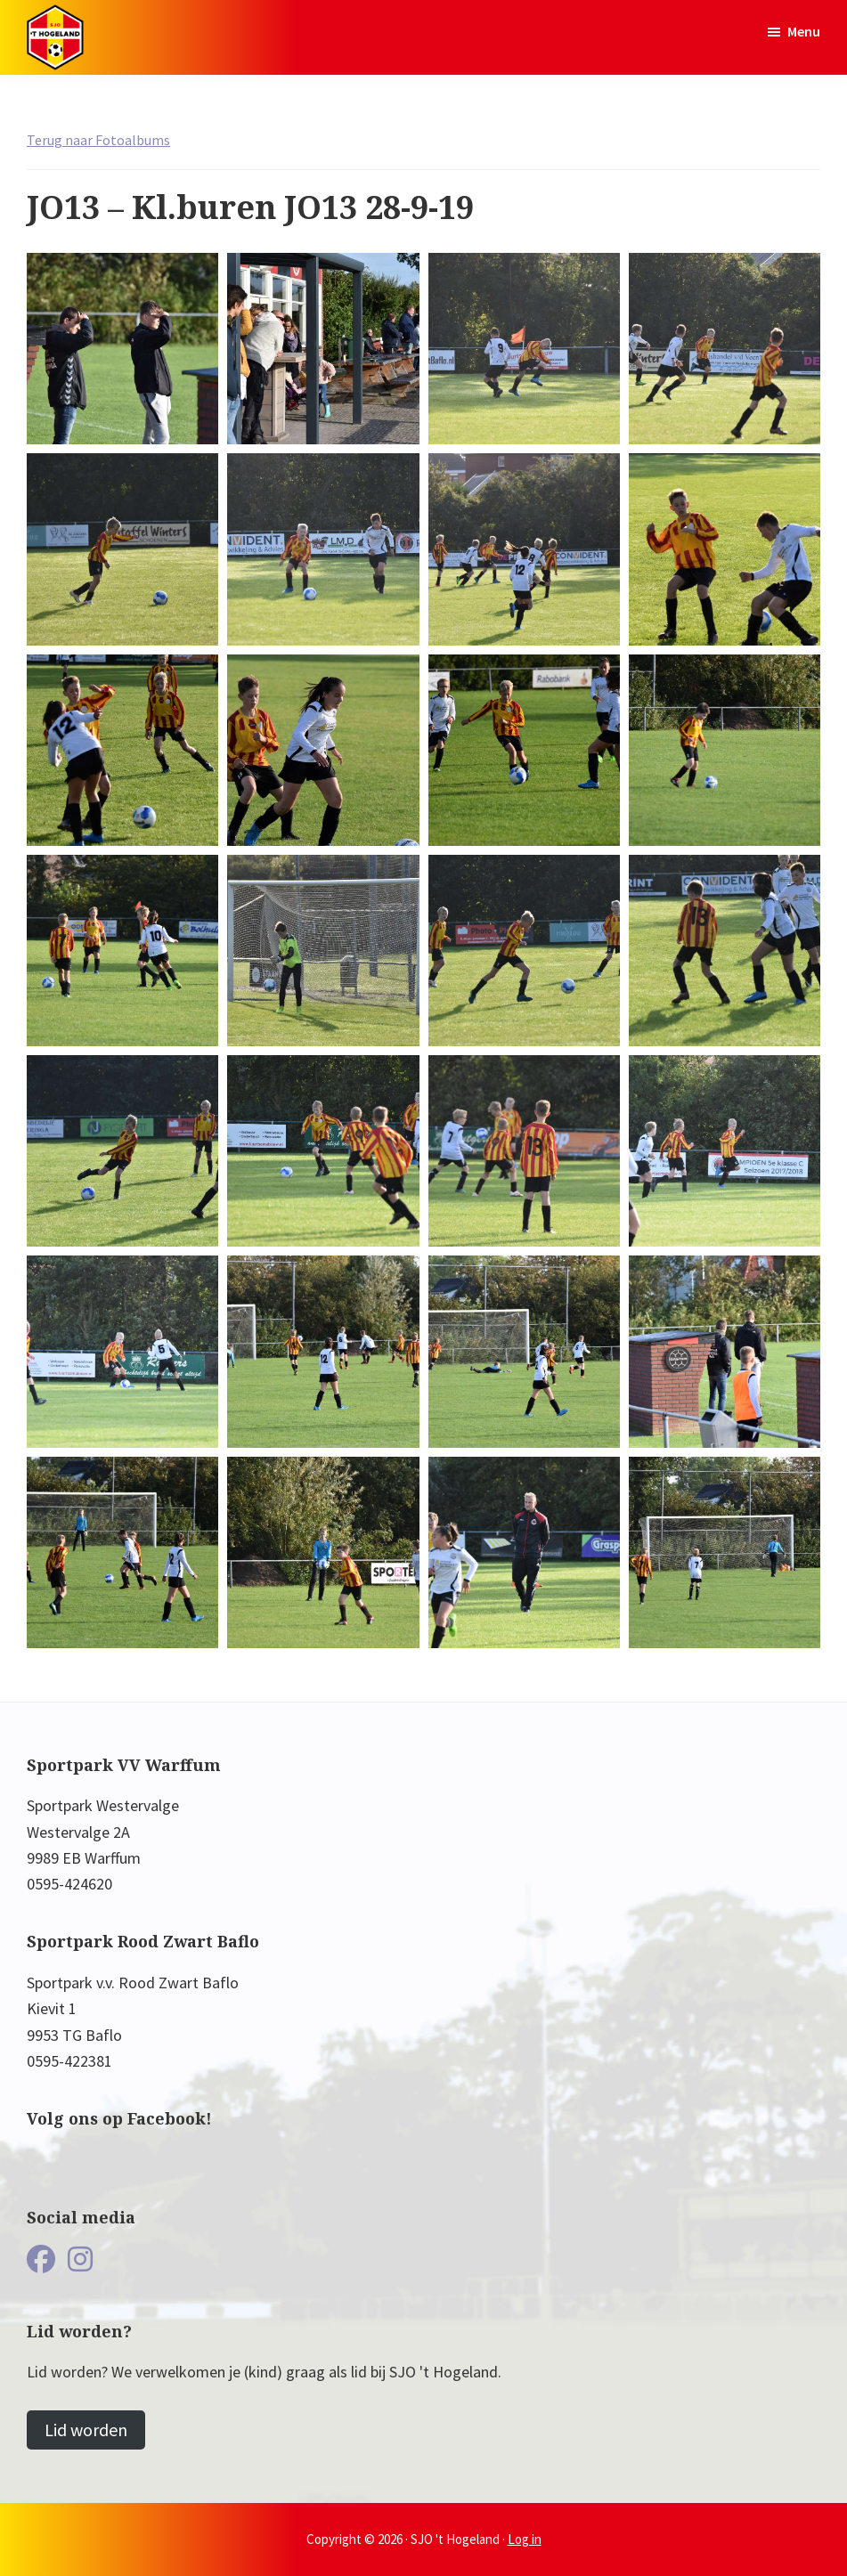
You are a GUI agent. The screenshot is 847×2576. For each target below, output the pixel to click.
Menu (803, 31)
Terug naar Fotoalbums (98, 140)
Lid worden (86, 2429)
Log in (525, 2539)
